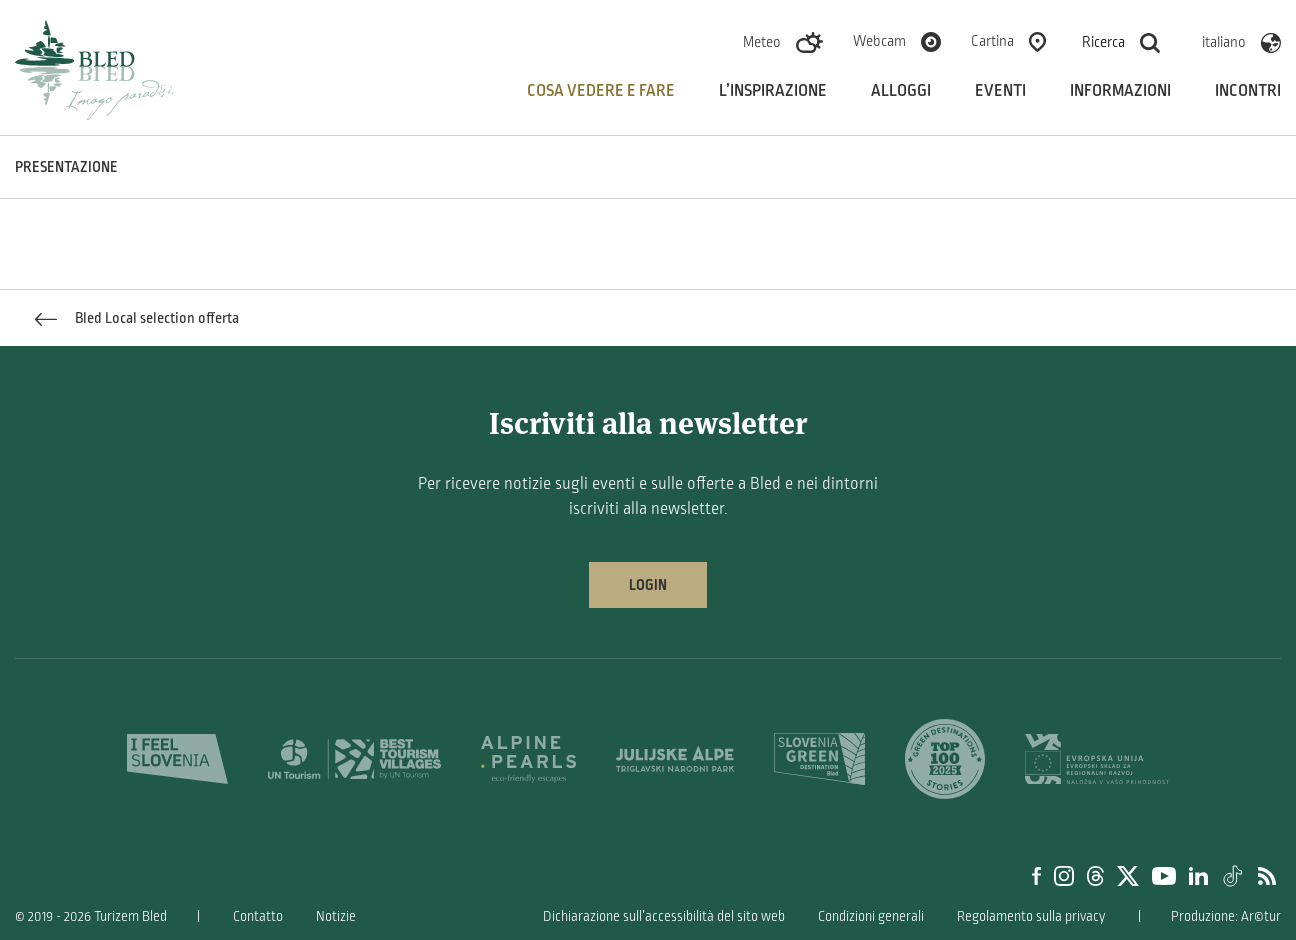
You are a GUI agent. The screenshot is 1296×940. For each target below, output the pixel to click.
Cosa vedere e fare (601, 91)
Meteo (762, 42)
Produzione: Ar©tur (1226, 916)
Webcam (879, 41)
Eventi (1000, 91)
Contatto (258, 916)
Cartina (992, 41)
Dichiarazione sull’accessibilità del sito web (664, 916)
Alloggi (901, 91)
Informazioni (1120, 91)
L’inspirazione (773, 91)
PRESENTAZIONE (66, 167)
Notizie (336, 916)
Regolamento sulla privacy (1031, 916)
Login (648, 585)
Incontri (1248, 91)
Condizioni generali (871, 916)
